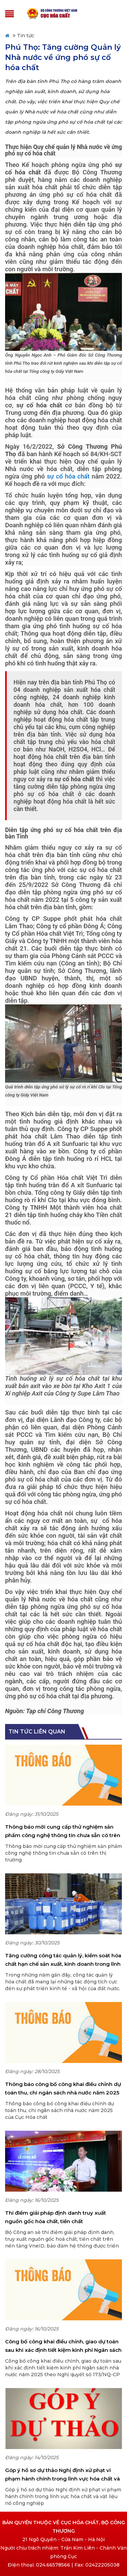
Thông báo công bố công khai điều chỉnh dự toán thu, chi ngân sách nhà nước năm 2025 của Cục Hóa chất (63, 2089)
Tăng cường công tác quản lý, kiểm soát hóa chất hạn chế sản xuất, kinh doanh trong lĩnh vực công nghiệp (63, 1960)
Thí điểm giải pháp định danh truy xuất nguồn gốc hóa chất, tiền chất (55, 2217)
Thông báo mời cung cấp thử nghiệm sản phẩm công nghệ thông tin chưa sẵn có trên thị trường (62, 1831)
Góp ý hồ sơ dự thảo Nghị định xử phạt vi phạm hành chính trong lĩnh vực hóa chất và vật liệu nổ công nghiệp (62, 2475)
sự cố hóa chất (68, 476)
